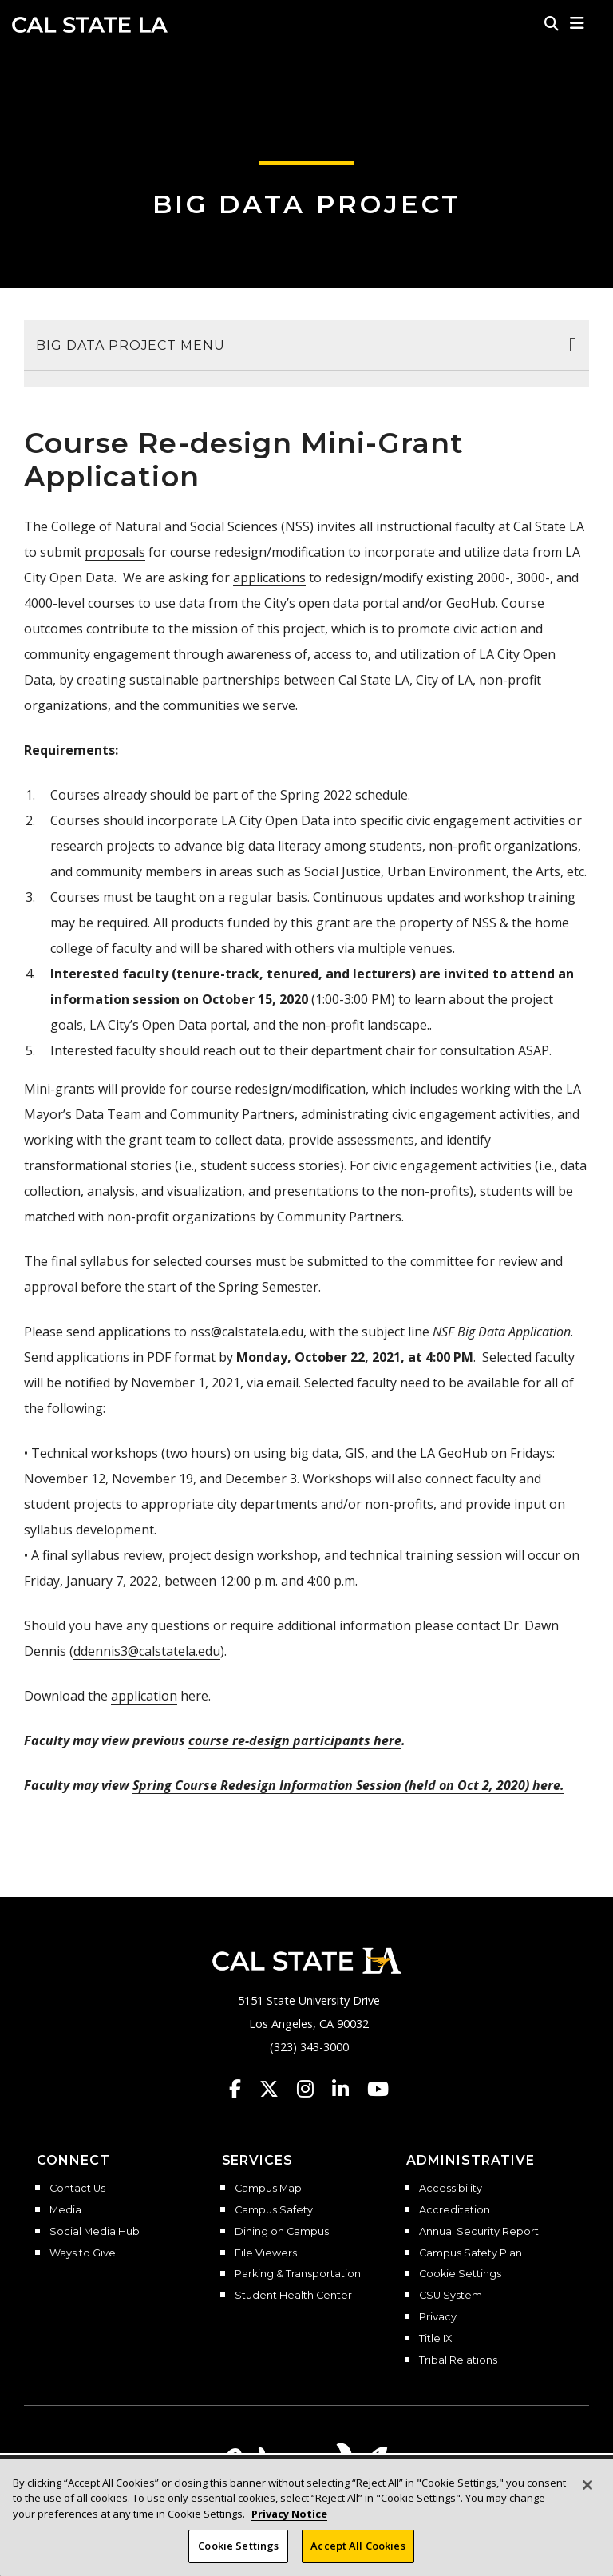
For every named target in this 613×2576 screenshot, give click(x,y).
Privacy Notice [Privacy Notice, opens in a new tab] (289, 2514)
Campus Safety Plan (470, 2253)
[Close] (587, 2485)
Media (65, 2210)
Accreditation (454, 2210)
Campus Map (268, 2188)
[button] (577, 23)
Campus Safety (274, 2210)
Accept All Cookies (357, 2545)
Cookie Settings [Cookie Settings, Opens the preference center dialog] (238, 2545)
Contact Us (77, 2188)
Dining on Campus (282, 2231)
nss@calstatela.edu (246, 1331)
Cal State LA (90, 25)
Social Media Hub (94, 2231)
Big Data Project (306, 204)
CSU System (450, 2295)
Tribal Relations (458, 2360)
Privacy (438, 2317)
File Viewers (266, 2253)
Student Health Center (293, 2295)
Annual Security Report (479, 2231)
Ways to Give (82, 2253)
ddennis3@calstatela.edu (146, 1651)
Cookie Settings (460, 2274)
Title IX (435, 2338)
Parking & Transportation (298, 2274)
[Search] (551, 23)
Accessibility (450, 2188)
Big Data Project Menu (130, 345)
